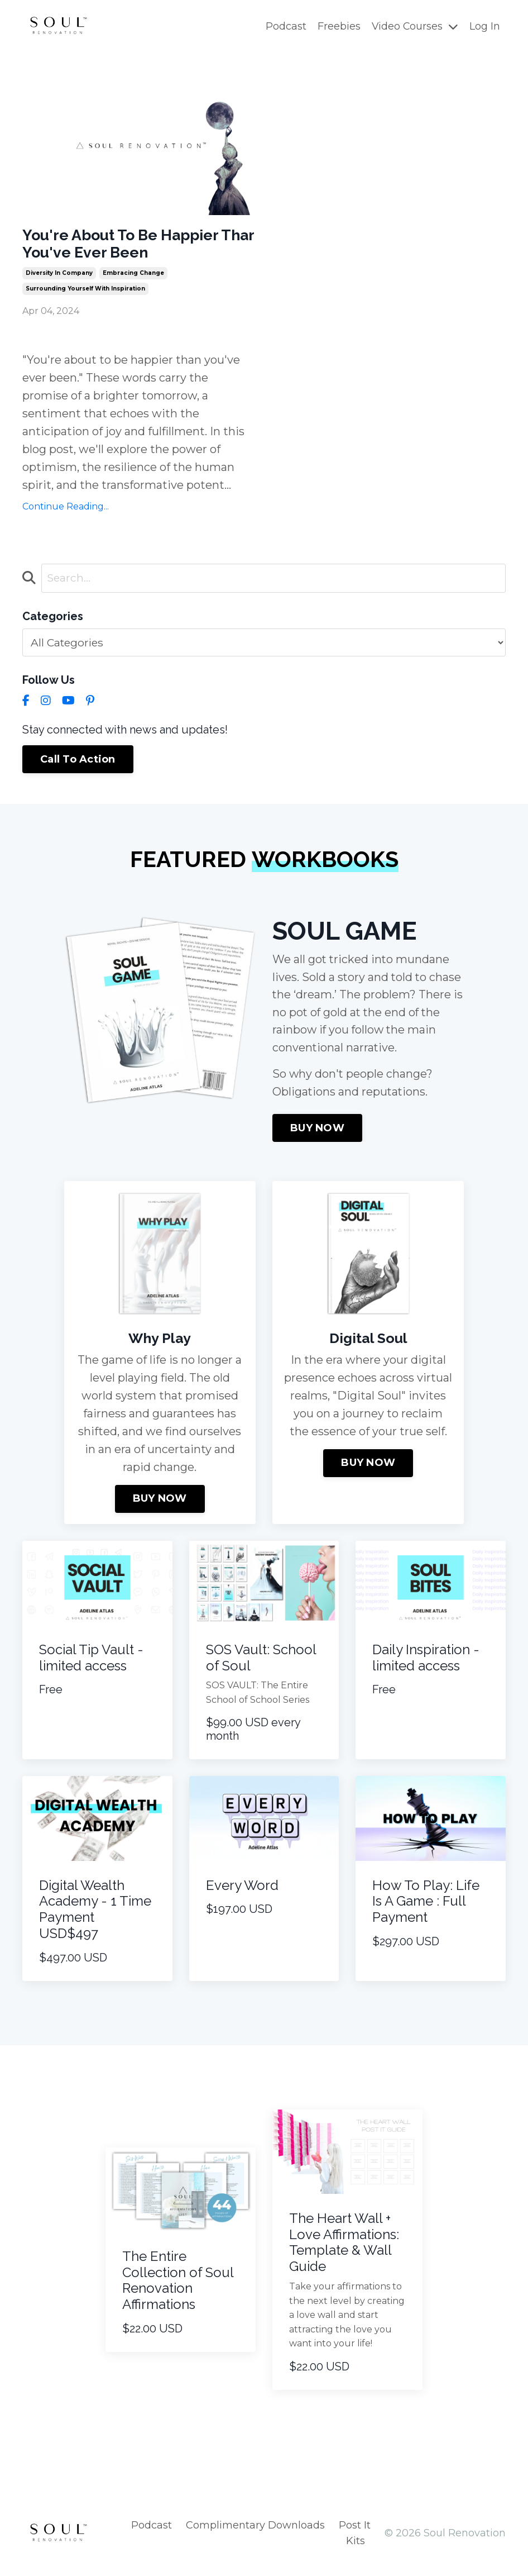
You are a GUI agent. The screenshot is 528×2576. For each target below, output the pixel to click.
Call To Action (78, 764)
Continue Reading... (65, 511)
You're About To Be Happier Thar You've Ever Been (132, 246)
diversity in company (59, 278)
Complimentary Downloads (255, 2532)
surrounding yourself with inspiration (85, 293)
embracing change (133, 278)
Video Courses (414, 26)
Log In (484, 26)
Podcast (285, 26)
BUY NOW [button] (317, 1135)
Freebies (337, 26)
